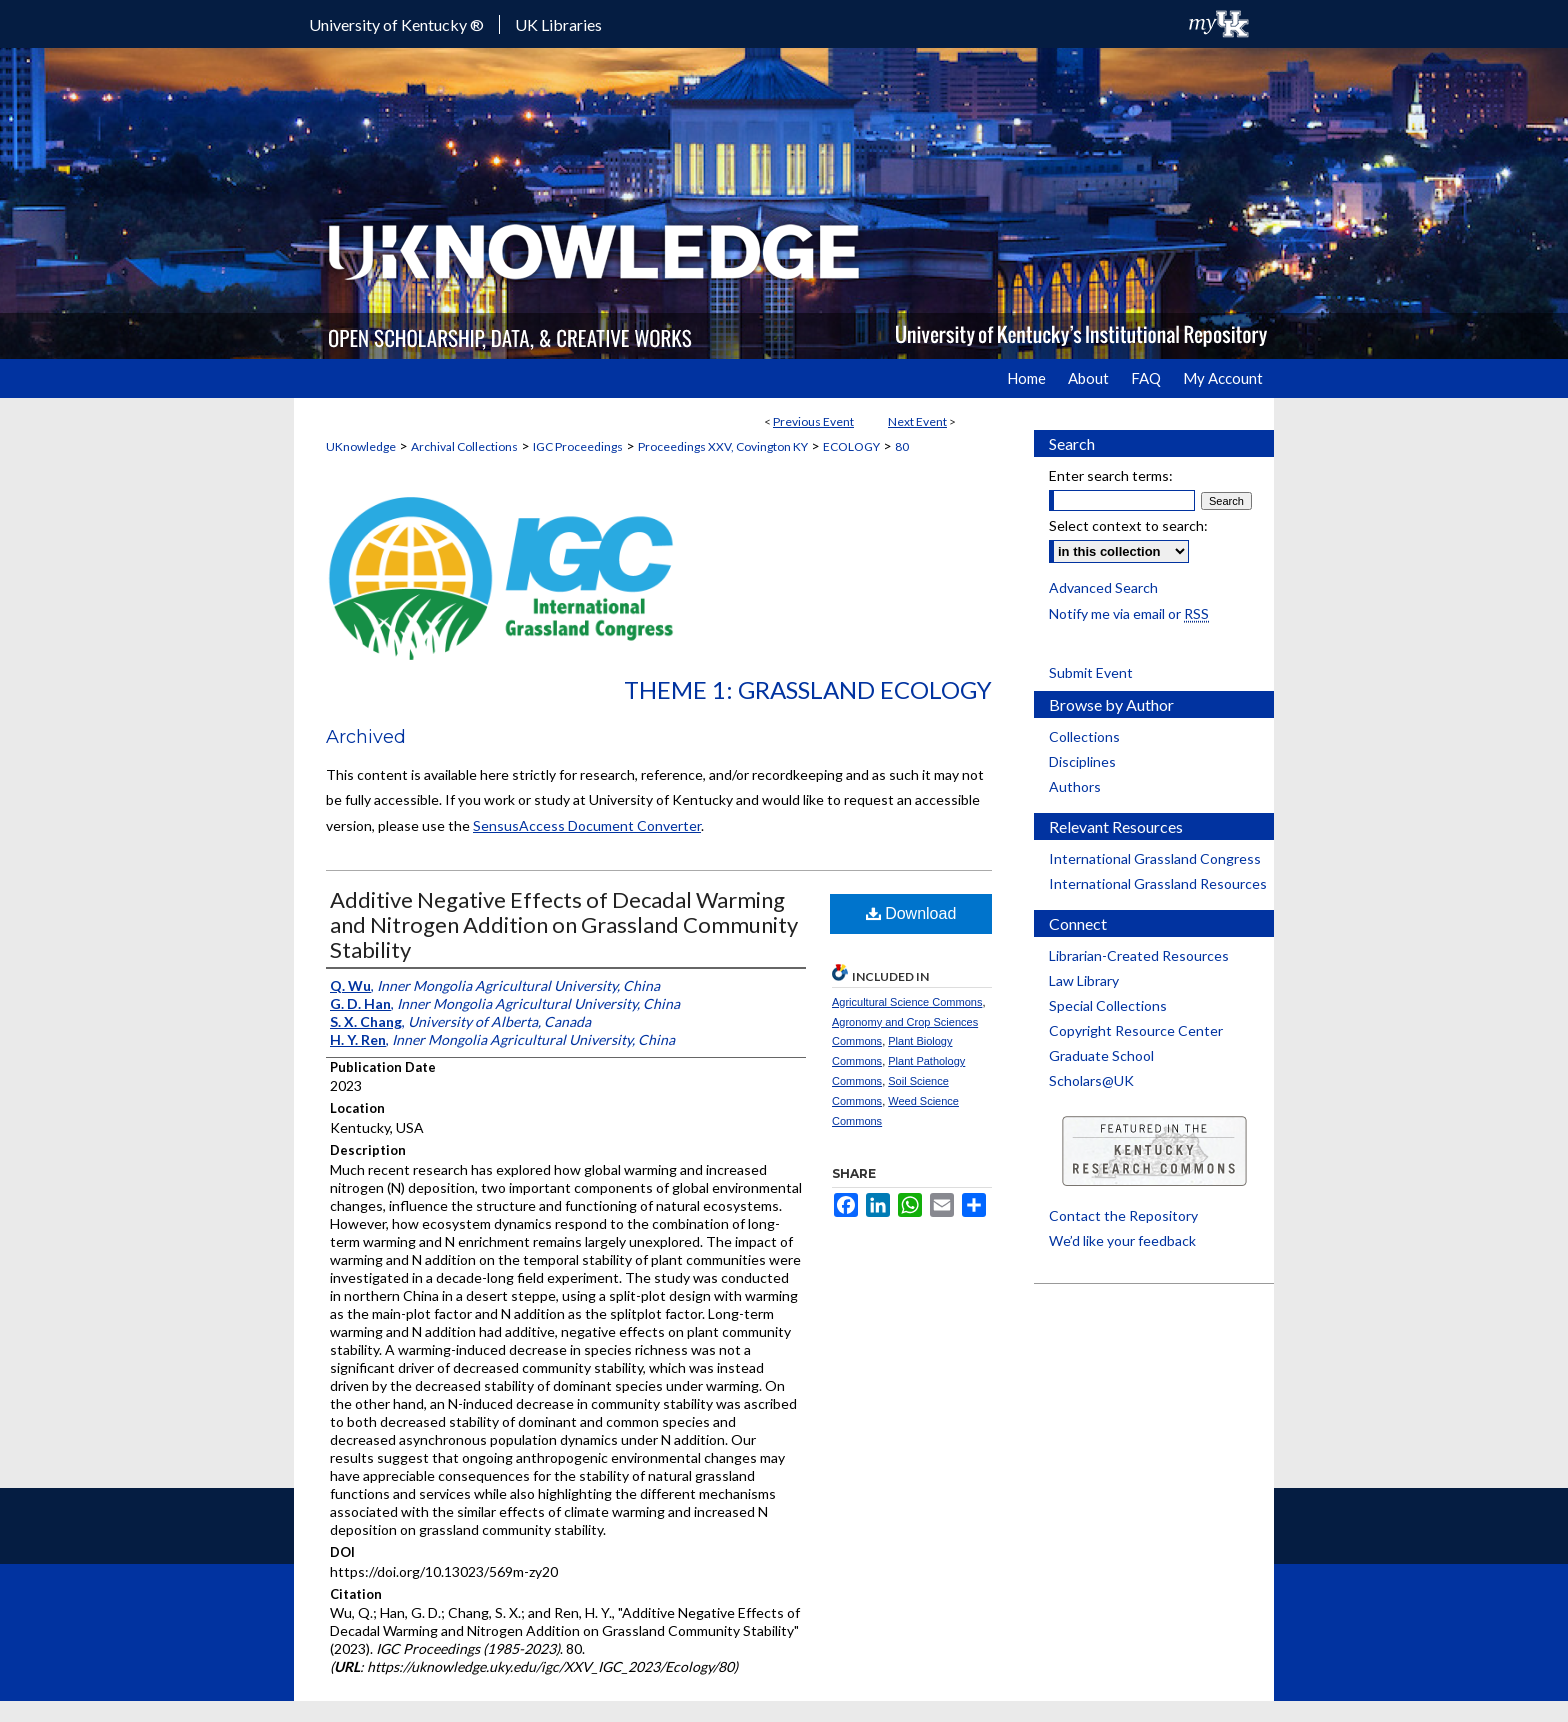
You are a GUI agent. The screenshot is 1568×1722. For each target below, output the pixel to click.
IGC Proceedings (578, 446)
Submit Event (1091, 672)
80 (902, 446)
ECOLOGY (851, 446)
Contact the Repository (1123, 1215)
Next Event (917, 421)
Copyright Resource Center (1136, 1030)
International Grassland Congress (1155, 858)
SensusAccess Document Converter (587, 825)
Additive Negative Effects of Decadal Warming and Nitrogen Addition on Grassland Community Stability (564, 924)
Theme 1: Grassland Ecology (808, 689)
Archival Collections (464, 446)
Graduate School (1101, 1055)
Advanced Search (1103, 587)
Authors (1075, 786)
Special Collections (1108, 1005)
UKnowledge (361, 446)
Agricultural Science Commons (907, 1002)
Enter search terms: (1111, 475)
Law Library (1084, 980)
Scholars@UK (1091, 1080)
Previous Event (813, 421)
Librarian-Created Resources (1139, 955)
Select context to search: (1128, 525)
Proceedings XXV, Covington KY (723, 446)
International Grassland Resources (1158, 883)
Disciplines (1082, 761)
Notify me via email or (1129, 613)
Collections (1084, 736)
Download (911, 913)
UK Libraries (558, 24)
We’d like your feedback (1122, 1240)
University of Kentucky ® (396, 24)
